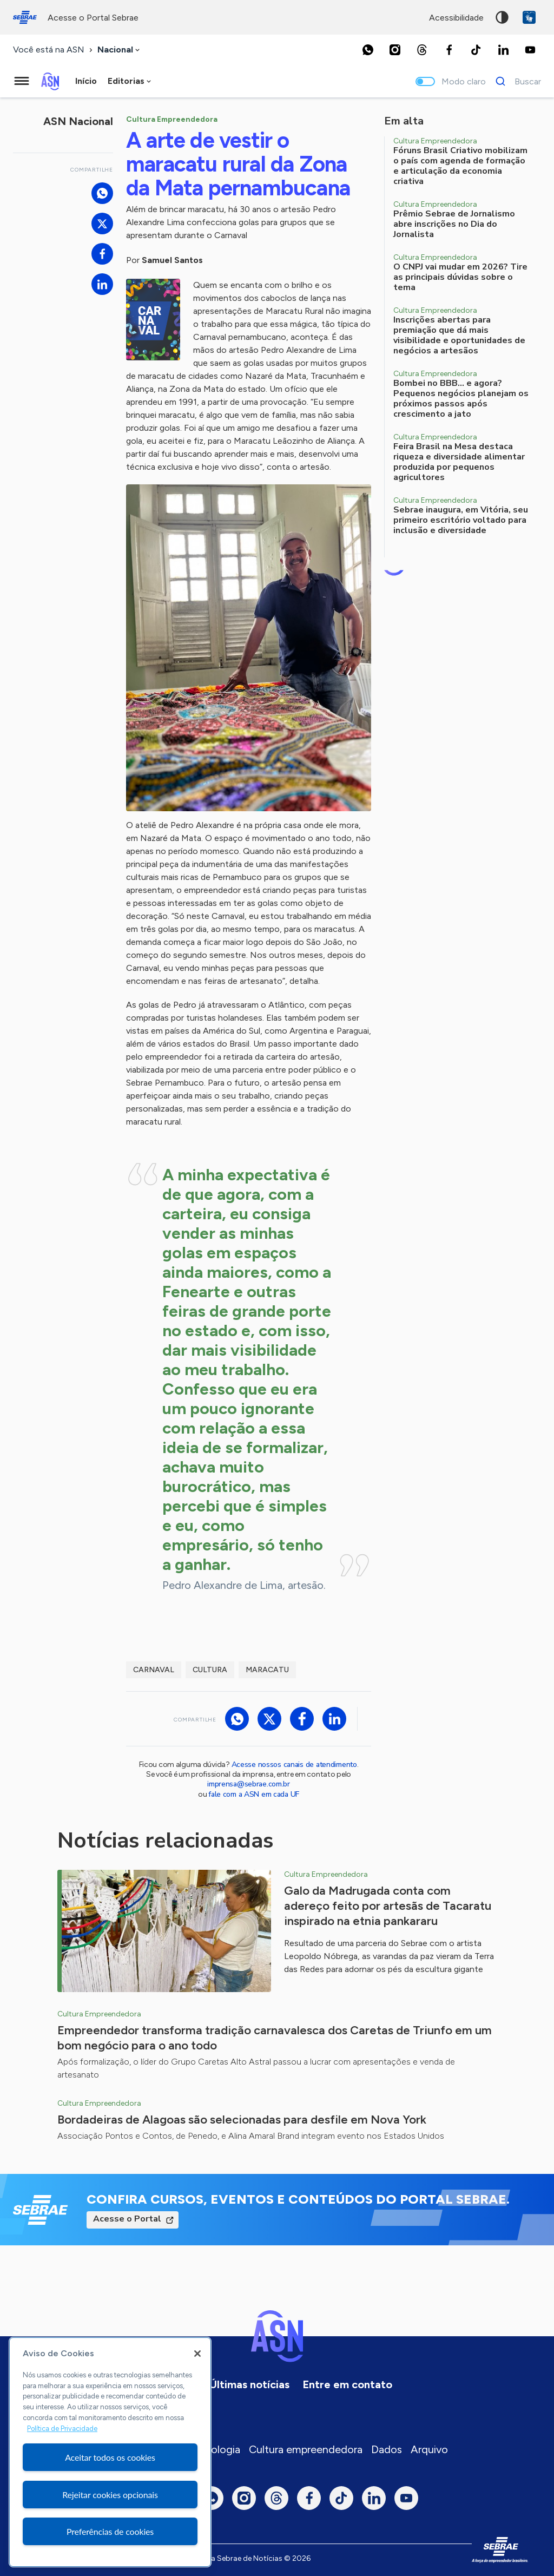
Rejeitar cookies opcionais (110, 2494)
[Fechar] (197, 2353)
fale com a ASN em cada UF (253, 1794)
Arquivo (429, 2449)
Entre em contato (347, 2384)
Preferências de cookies (110, 2531)
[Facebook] (449, 50)
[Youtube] (530, 50)
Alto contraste (502, 17)
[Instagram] (395, 50)
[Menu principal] (21, 81)
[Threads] (422, 50)
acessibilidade (456, 17)
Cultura (210, 1669)
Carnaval (153, 1669)
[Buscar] (515, 81)
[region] (110, 2452)
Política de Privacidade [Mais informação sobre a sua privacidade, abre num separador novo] (62, 2428)
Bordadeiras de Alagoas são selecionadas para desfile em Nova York (241, 2119)
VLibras (529, 17)
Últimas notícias (249, 2384)
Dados (386, 2449)
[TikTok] (476, 50)
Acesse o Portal (127, 2219)
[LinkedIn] (503, 50)
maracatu (267, 1669)
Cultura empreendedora (305, 2449)
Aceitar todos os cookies (110, 2457)
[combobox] (119, 50)
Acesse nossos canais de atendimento (294, 1764)
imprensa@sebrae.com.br (248, 1784)
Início (86, 81)
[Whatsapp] (368, 50)
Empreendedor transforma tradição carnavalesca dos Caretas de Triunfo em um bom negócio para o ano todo (274, 2038)
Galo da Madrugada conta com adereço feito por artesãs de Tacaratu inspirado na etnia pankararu (387, 1905)
